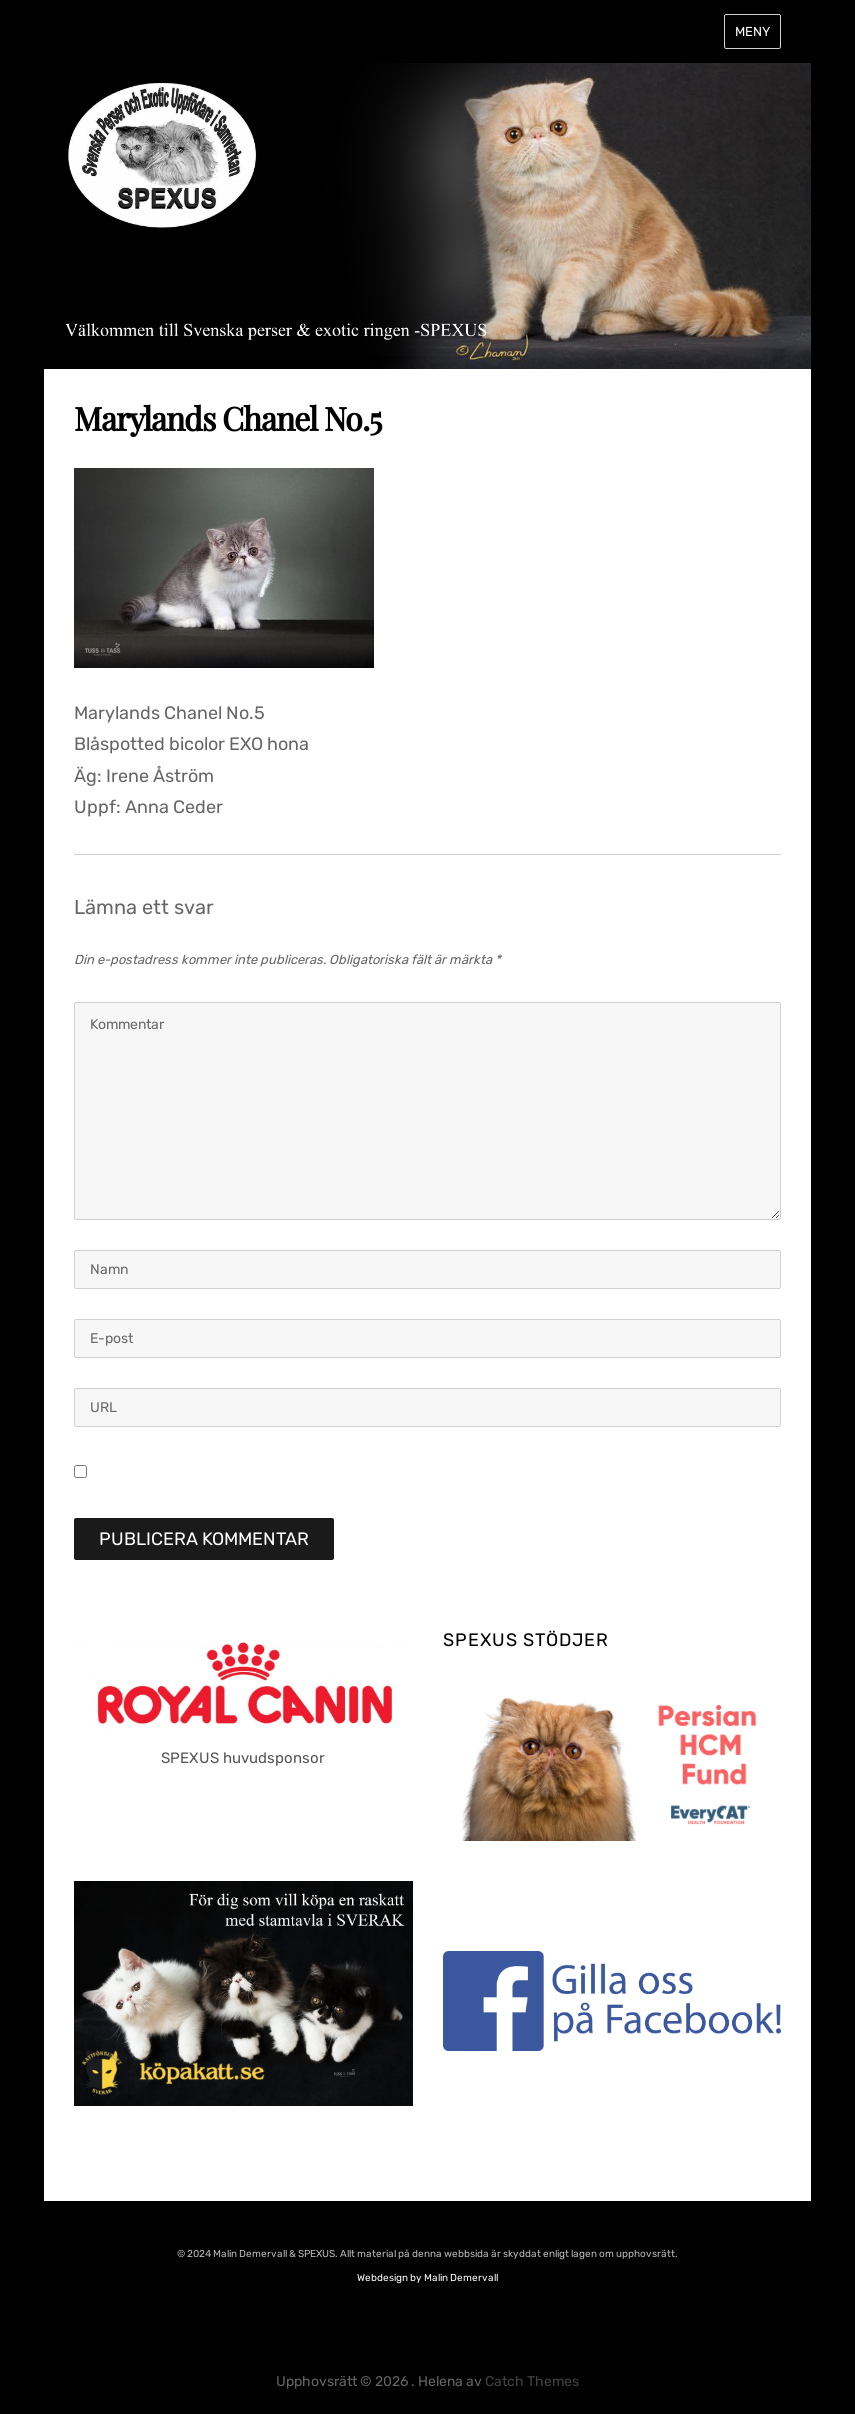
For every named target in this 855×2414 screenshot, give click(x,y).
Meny (752, 31)
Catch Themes (532, 2381)
